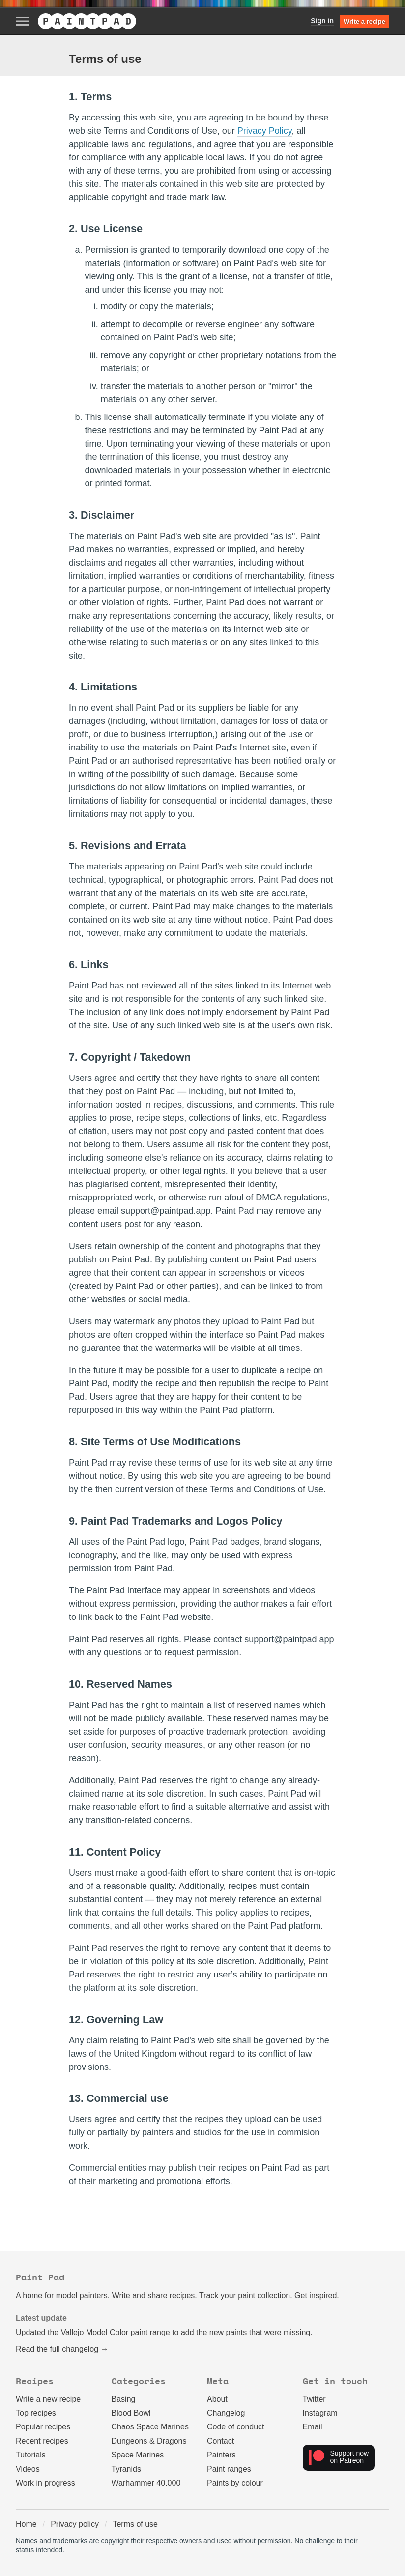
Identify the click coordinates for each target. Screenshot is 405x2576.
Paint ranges (229, 2469)
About (217, 2399)
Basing (124, 2399)
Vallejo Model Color (95, 2332)
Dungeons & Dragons (149, 2441)
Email (312, 2427)
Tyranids (126, 2469)
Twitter (314, 2399)
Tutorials (31, 2455)
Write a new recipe (48, 2399)
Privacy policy (75, 2524)
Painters (221, 2455)
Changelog (226, 2413)
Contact (220, 2441)
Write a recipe (364, 21)
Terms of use (135, 2524)
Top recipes (36, 2413)
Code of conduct (235, 2427)
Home (26, 2524)
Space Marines (138, 2455)
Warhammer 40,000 (146, 2483)
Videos (28, 2469)
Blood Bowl (131, 2413)
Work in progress (45, 2483)
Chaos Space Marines (150, 2427)
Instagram (320, 2413)
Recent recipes (42, 2441)
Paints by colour (235, 2483)
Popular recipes (43, 2427)
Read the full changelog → (62, 2349)
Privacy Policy (264, 131)
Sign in (322, 21)
